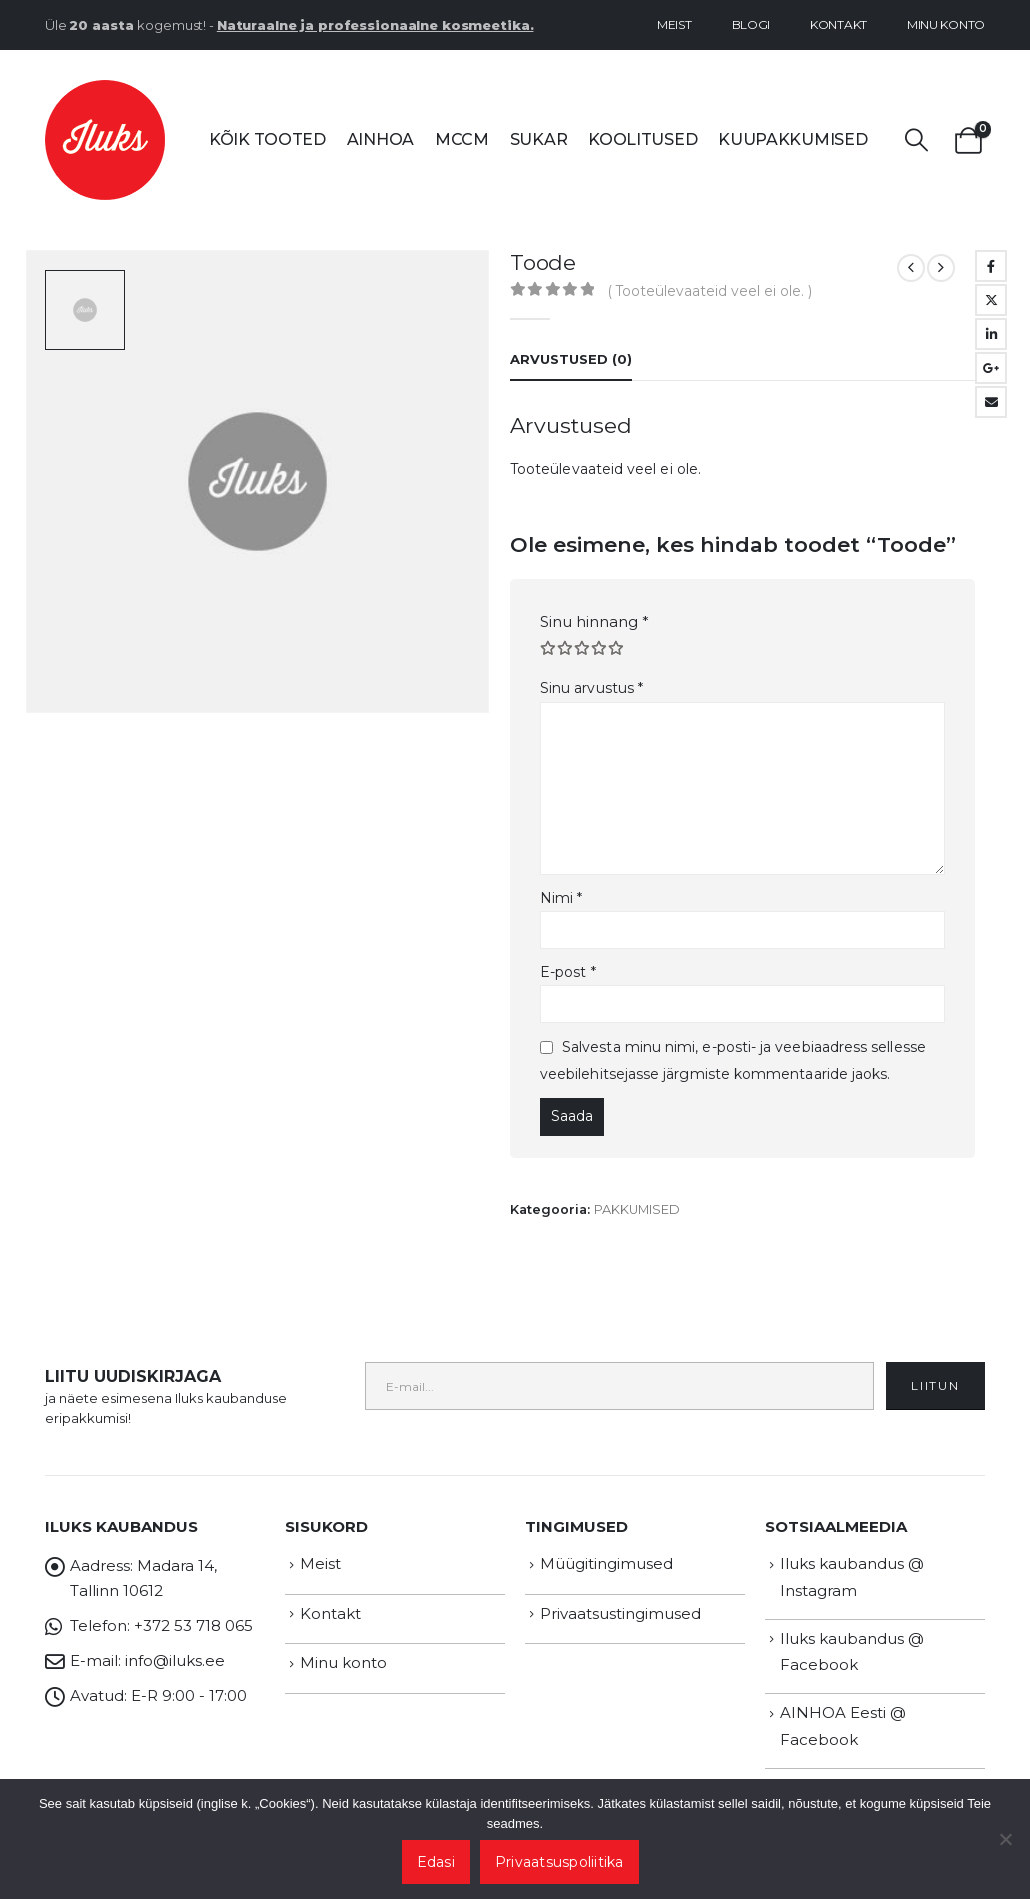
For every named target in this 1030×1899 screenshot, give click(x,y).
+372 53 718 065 (193, 1625)
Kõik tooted (267, 139)
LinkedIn (991, 334)
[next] (941, 268)
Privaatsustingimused (620, 1613)
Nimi (561, 898)
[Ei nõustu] (1005, 1839)
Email (991, 402)
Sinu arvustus (591, 688)
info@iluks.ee (175, 1660)
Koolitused (642, 139)
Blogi (751, 24)
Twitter (991, 300)
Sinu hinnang (594, 621)
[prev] (911, 268)
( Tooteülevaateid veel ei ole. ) (710, 291)
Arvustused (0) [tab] (571, 359)
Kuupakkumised (792, 139)
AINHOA (380, 139)
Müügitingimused (606, 1563)
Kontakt (838, 24)
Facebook (991, 266)
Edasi (436, 1862)
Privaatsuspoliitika (559, 1862)
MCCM (462, 139)
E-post (568, 972)
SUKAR (539, 139)
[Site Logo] (105, 140)
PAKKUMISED (637, 1209)
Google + (991, 368)
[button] (917, 140)
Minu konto (946, 24)
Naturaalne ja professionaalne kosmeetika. (375, 25)
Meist (674, 24)
